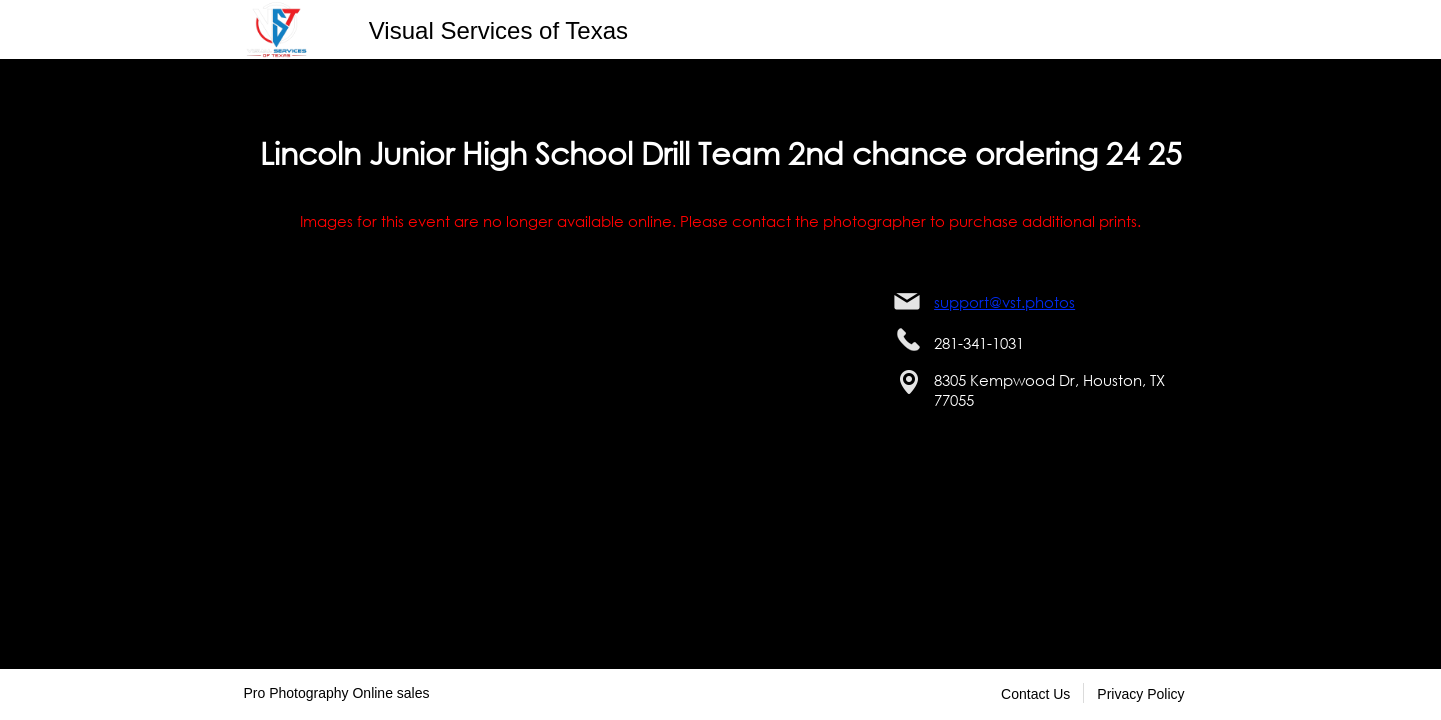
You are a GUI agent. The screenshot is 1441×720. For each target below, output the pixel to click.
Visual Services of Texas (498, 30)
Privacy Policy (1140, 694)
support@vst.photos (1004, 302)
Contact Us (1035, 694)
